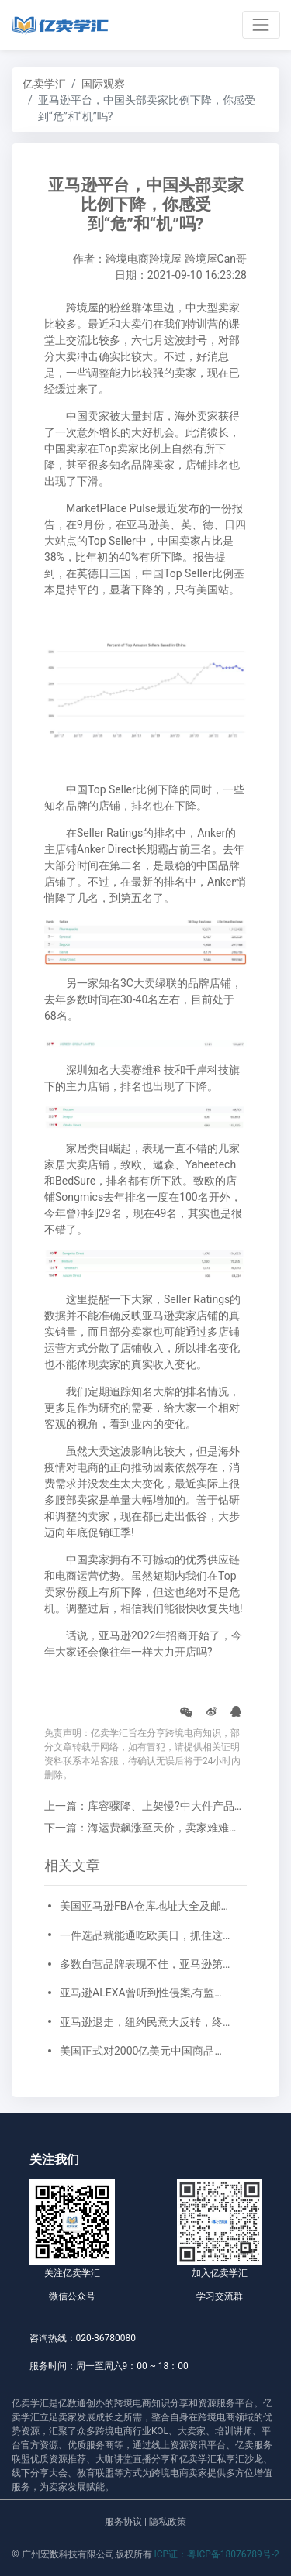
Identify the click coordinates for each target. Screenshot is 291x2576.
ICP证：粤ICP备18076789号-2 (216, 2554)
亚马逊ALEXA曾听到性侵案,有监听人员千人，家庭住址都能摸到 (145, 1992)
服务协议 (123, 2521)
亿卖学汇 (44, 83)
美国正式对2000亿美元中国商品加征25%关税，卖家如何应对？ (145, 2051)
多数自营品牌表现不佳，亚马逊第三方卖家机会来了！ (145, 1964)
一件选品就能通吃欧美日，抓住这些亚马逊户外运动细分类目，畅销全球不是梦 (145, 1935)
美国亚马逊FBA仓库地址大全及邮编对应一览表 (145, 1906)
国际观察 (103, 83)
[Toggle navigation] (261, 24)
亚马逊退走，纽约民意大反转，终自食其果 (145, 2022)
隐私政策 (167, 2521)
